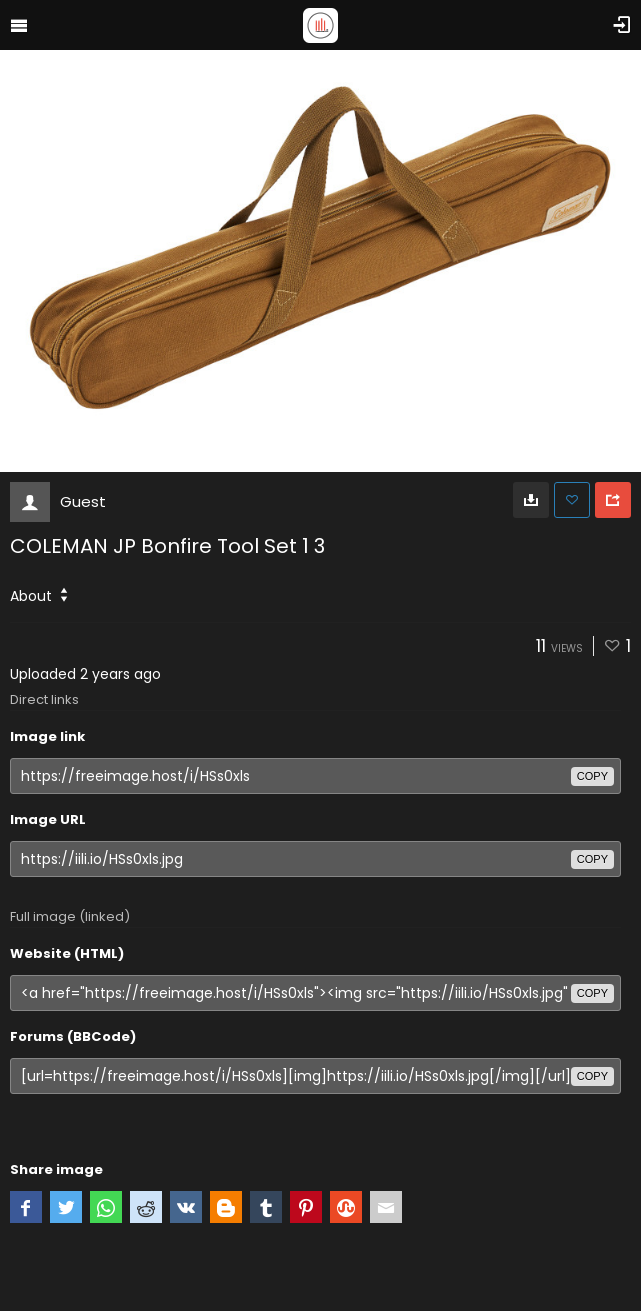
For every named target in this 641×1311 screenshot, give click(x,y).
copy (592, 776)
